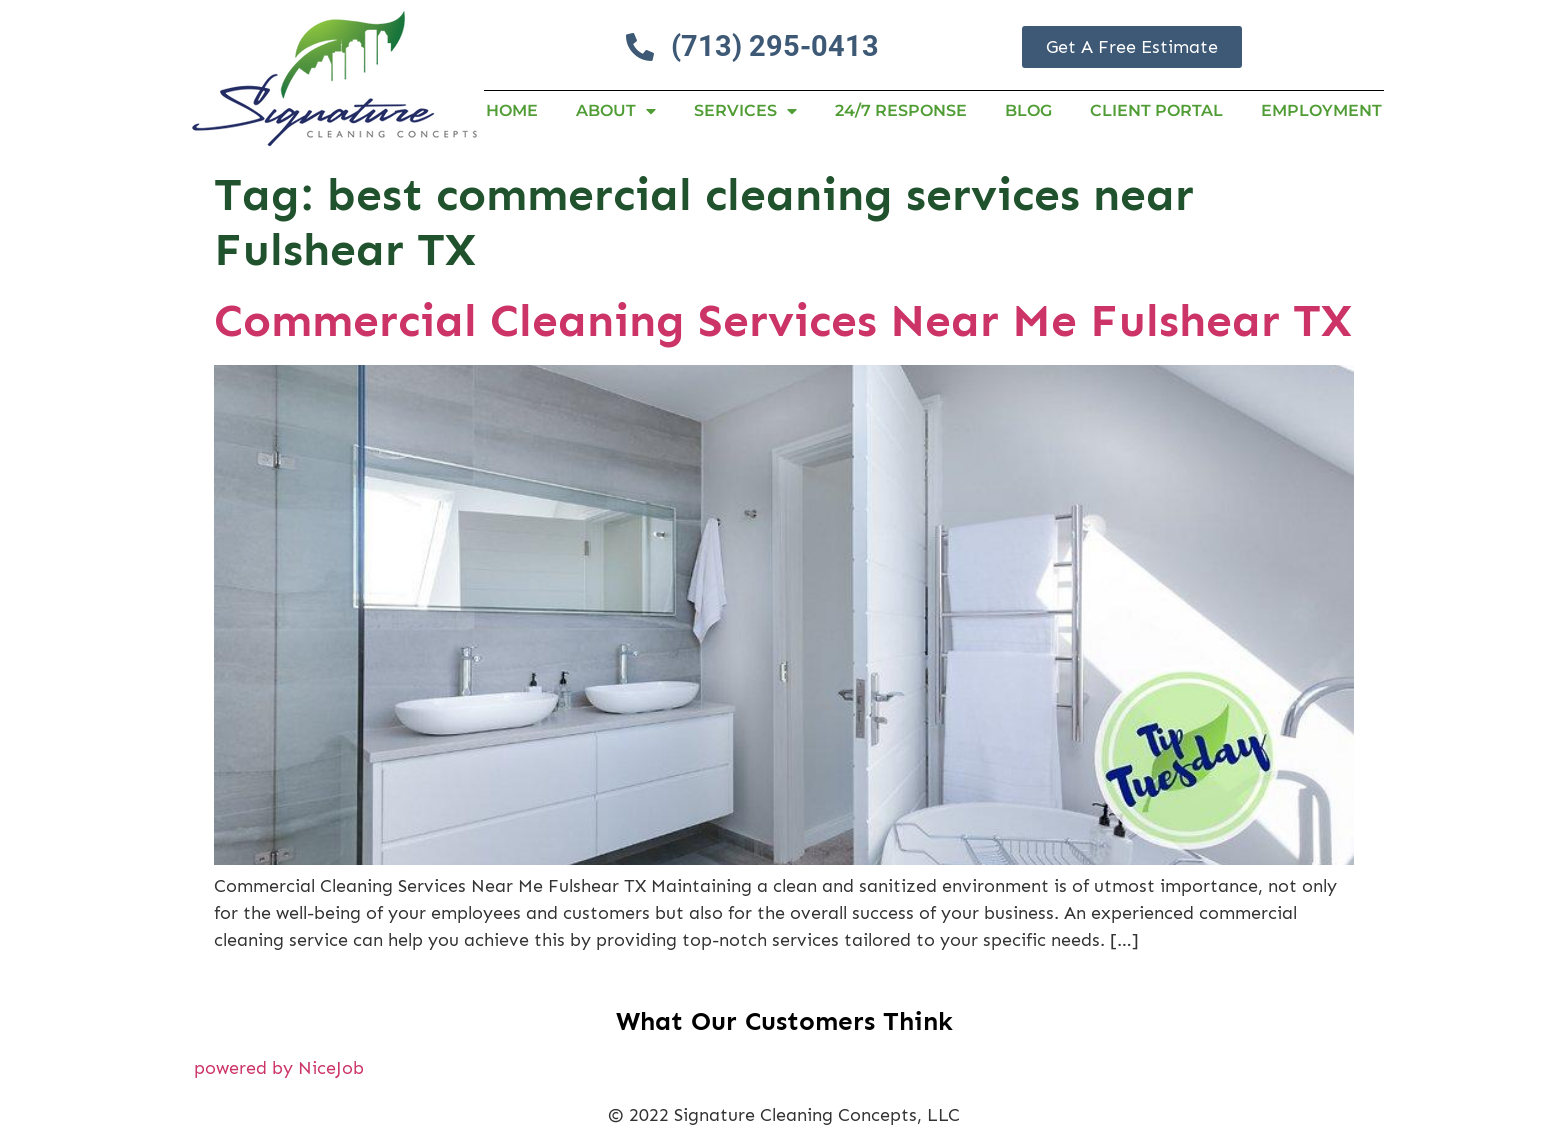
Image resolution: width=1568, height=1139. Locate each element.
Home (512, 110)
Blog (1028, 110)
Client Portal (1156, 110)
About (616, 111)
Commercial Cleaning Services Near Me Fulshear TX (783, 320)
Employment (1321, 110)
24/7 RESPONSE (901, 110)
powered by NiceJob (279, 1068)
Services (745, 111)
